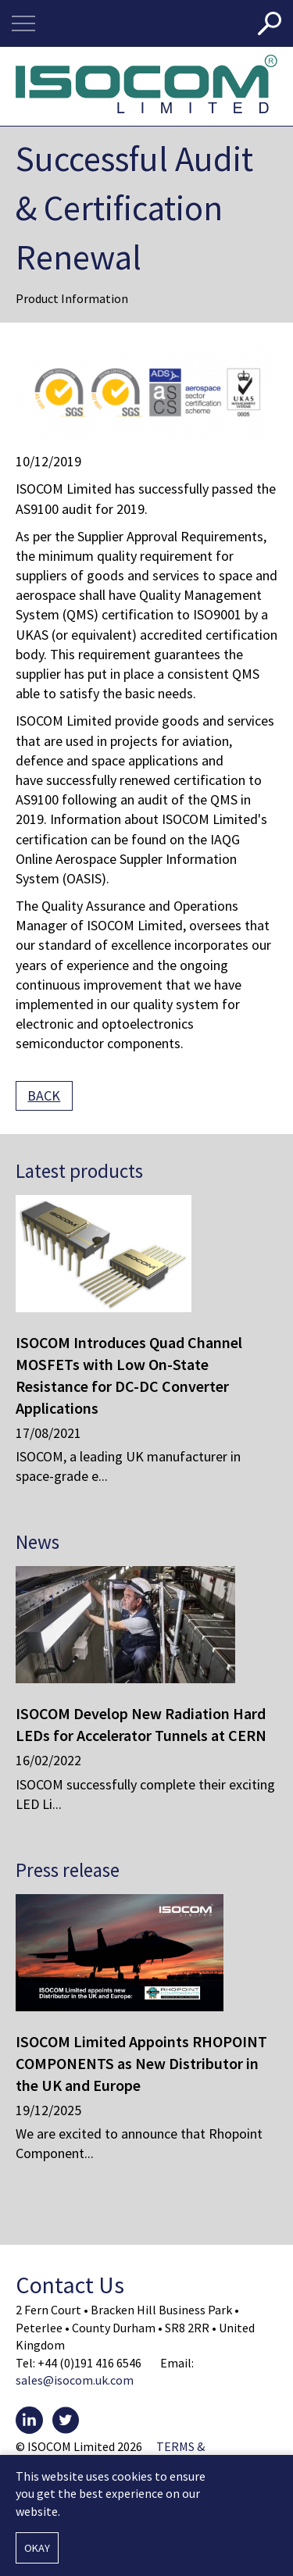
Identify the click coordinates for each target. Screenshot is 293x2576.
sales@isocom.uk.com (75, 2380)
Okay (37, 2548)
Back (43, 1095)
